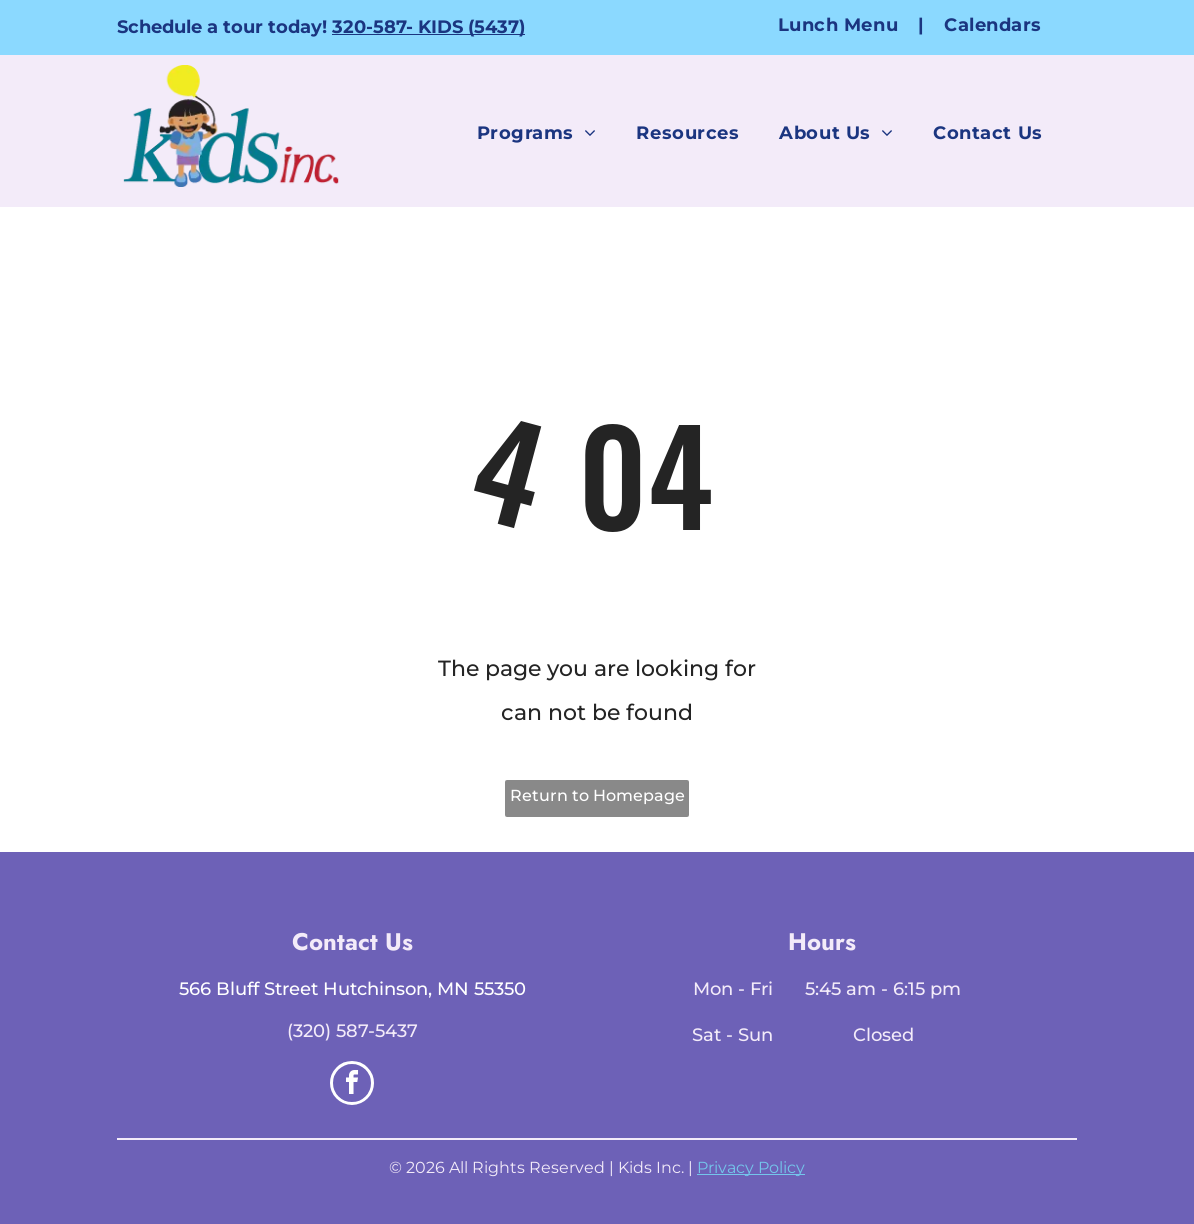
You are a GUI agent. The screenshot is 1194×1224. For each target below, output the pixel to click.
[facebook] (352, 1085)
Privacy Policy (751, 1167)
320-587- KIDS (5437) (428, 27)
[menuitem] (841, 24)
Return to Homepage (597, 795)
